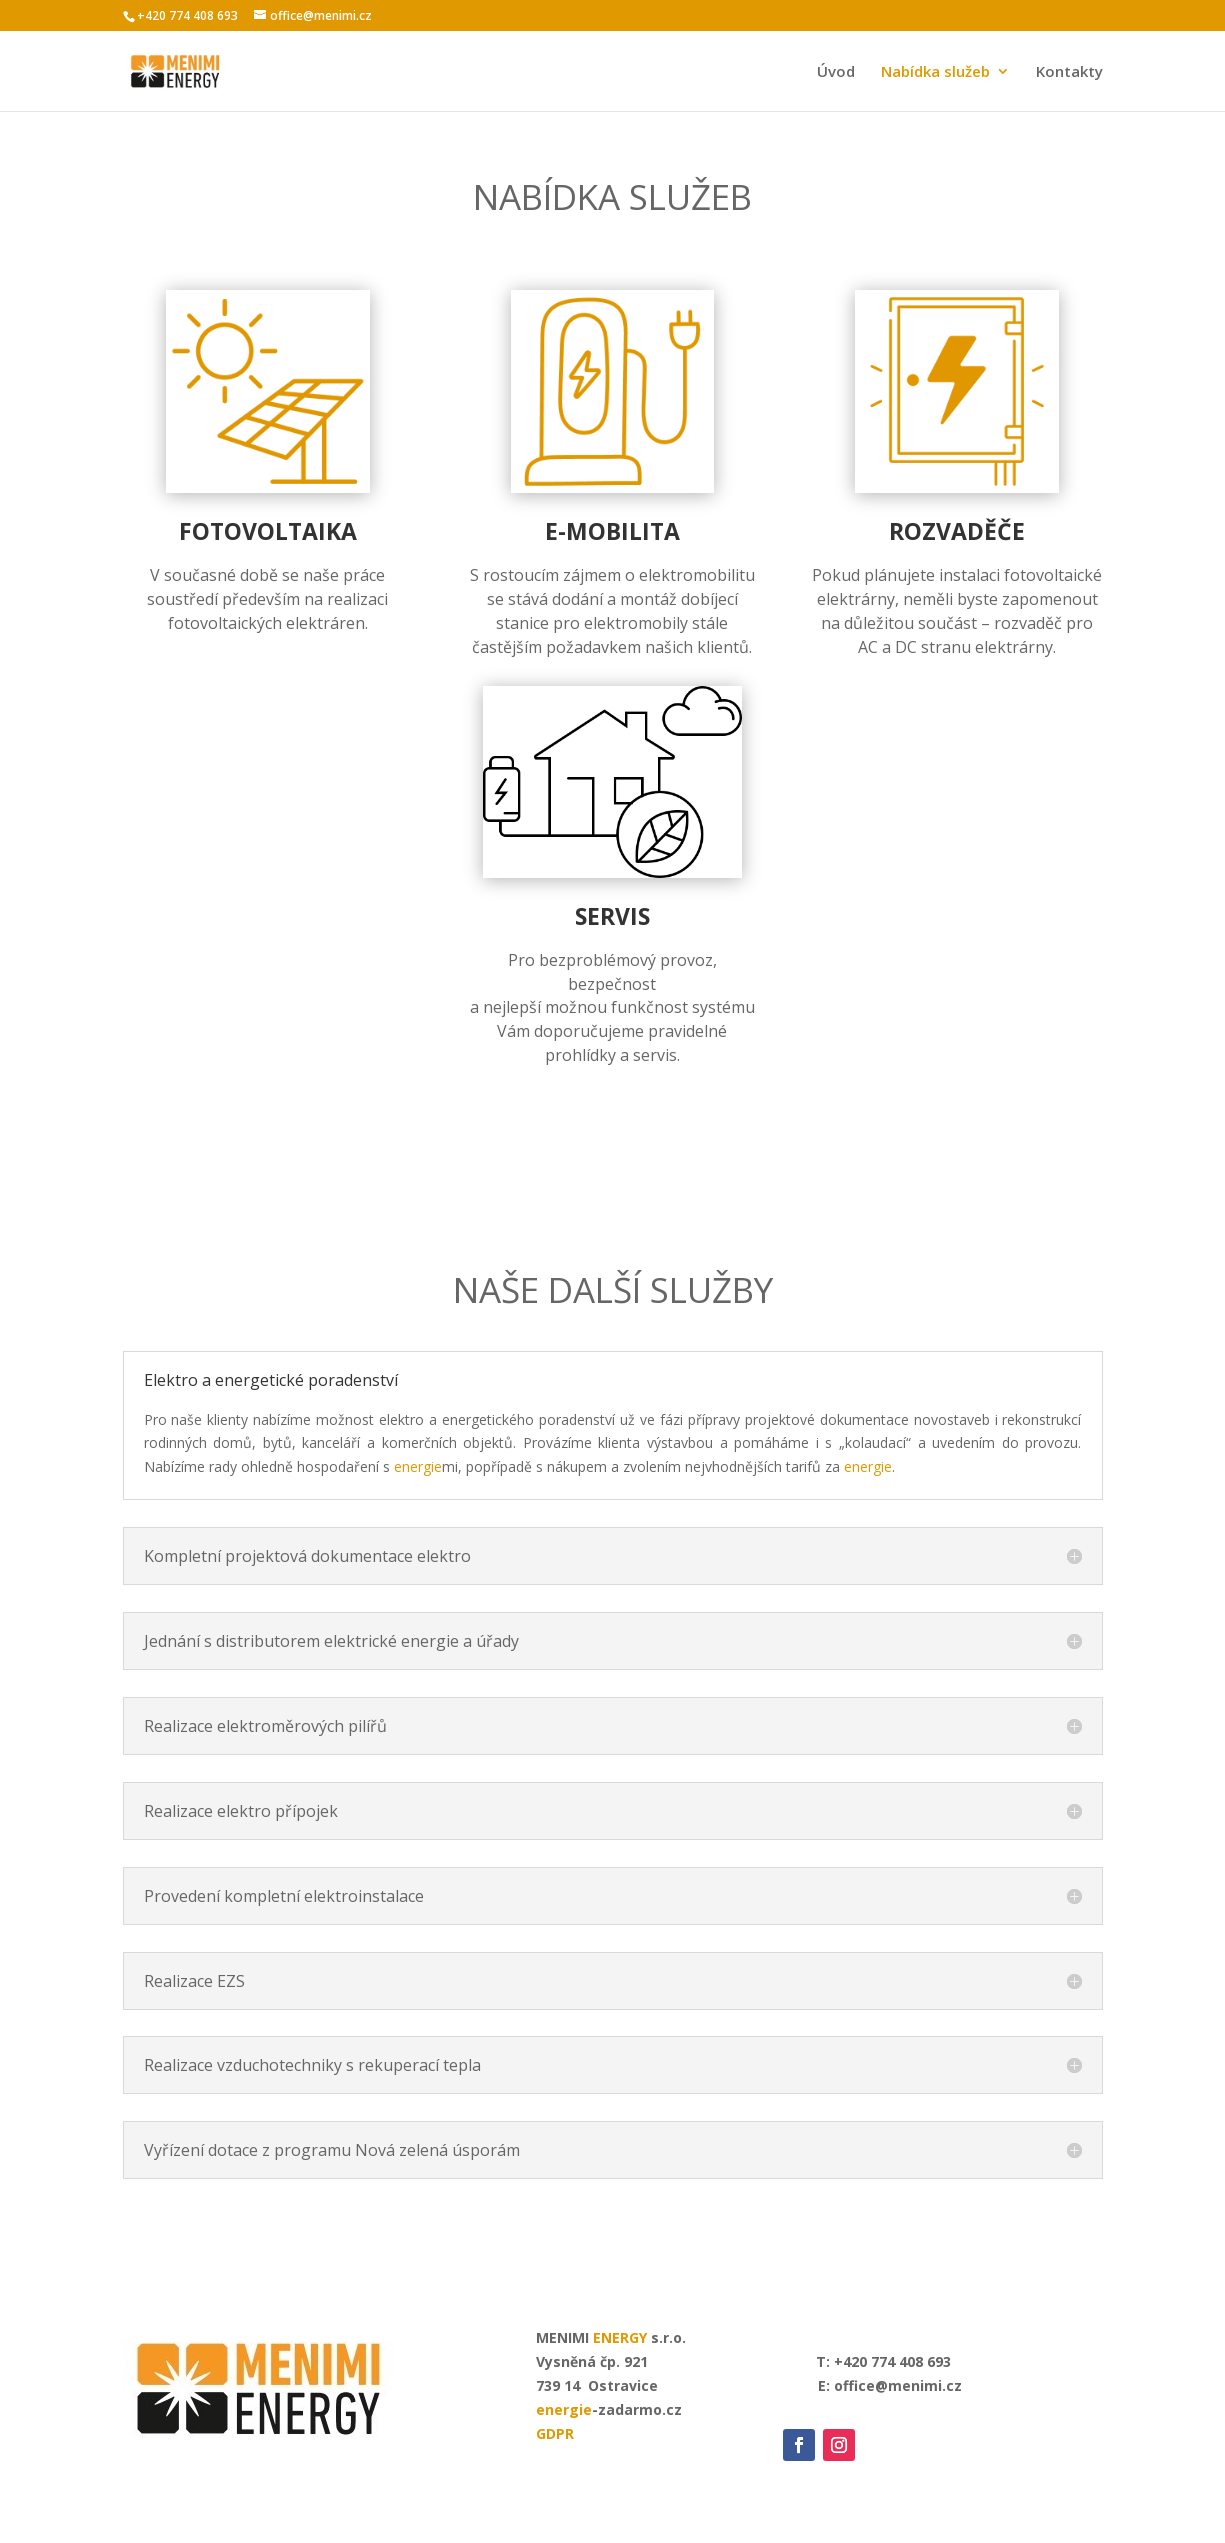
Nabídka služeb (935, 72)
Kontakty (1069, 72)
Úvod (836, 72)
